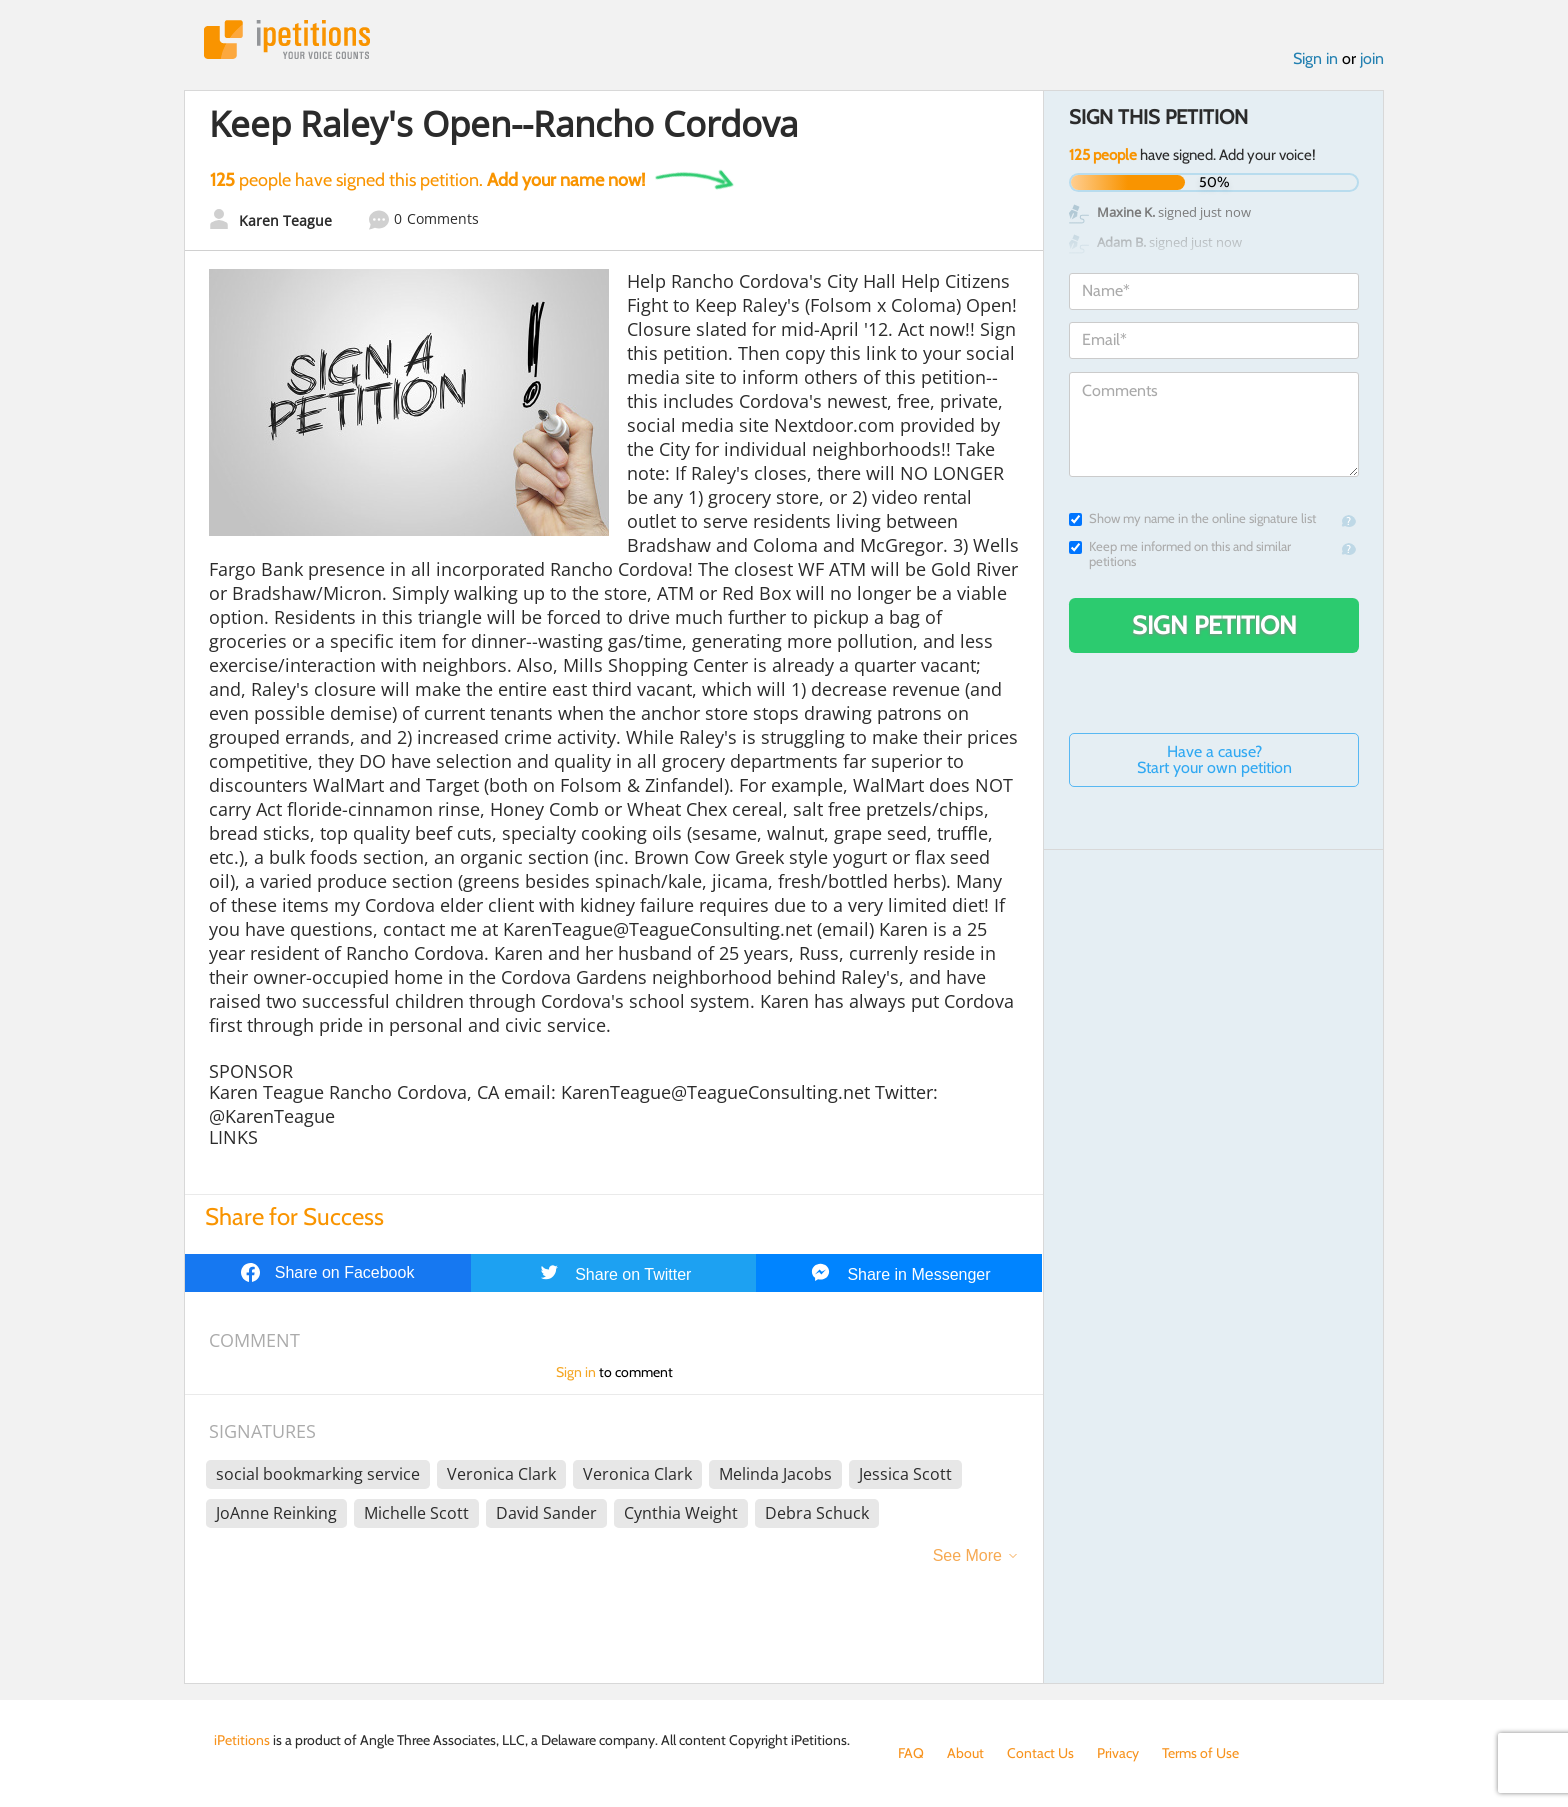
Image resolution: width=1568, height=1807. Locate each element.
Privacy (1118, 1753)
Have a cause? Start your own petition (1214, 759)
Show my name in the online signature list (1192, 518)
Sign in (1315, 58)
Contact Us (1040, 1753)
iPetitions (287, 39)
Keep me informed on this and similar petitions (1180, 554)
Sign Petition (1214, 625)
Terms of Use (1200, 1753)
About (965, 1753)
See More (967, 1555)
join (1372, 58)
